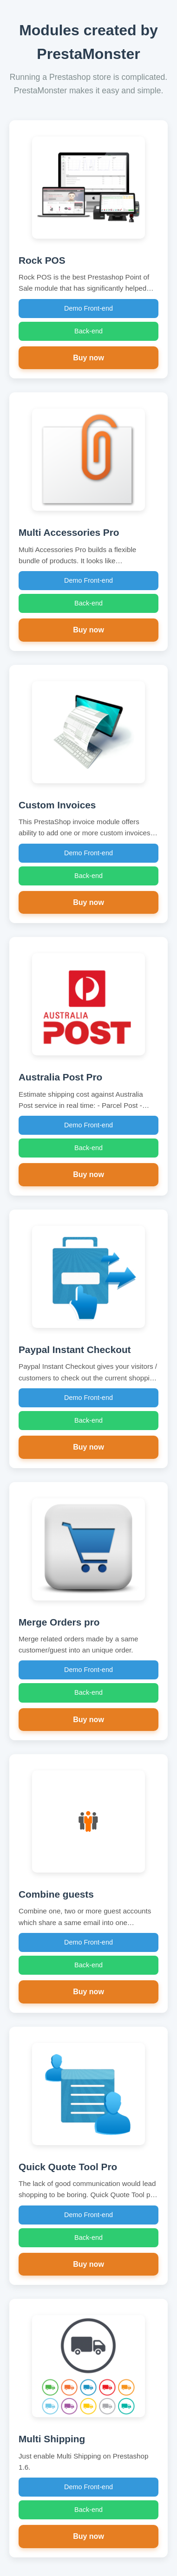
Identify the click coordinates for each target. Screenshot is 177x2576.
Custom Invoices (57, 805)
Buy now (88, 358)
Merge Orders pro (59, 1622)
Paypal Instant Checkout (75, 1349)
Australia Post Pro (60, 1077)
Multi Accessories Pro (69, 532)
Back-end (88, 331)
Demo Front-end (88, 308)
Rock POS (42, 260)
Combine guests (56, 1894)
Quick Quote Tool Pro (68, 2166)
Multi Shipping (52, 2438)
